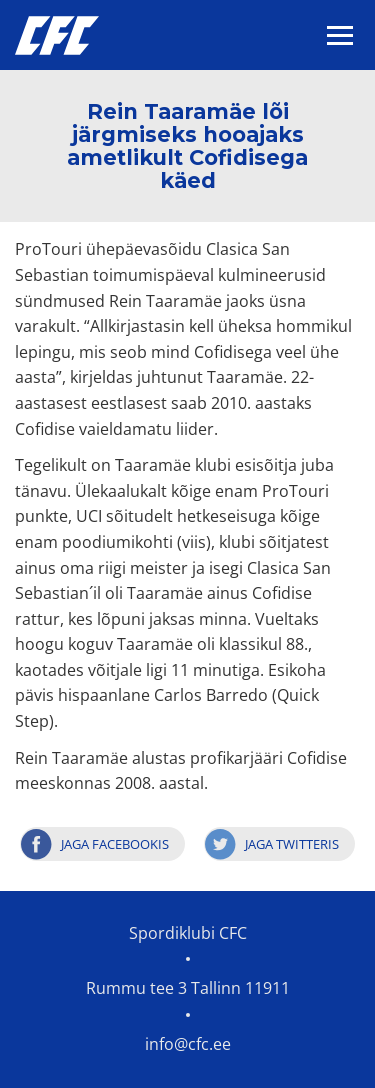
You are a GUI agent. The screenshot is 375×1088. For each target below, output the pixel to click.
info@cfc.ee (188, 1044)
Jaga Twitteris (292, 844)
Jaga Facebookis (115, 844)
